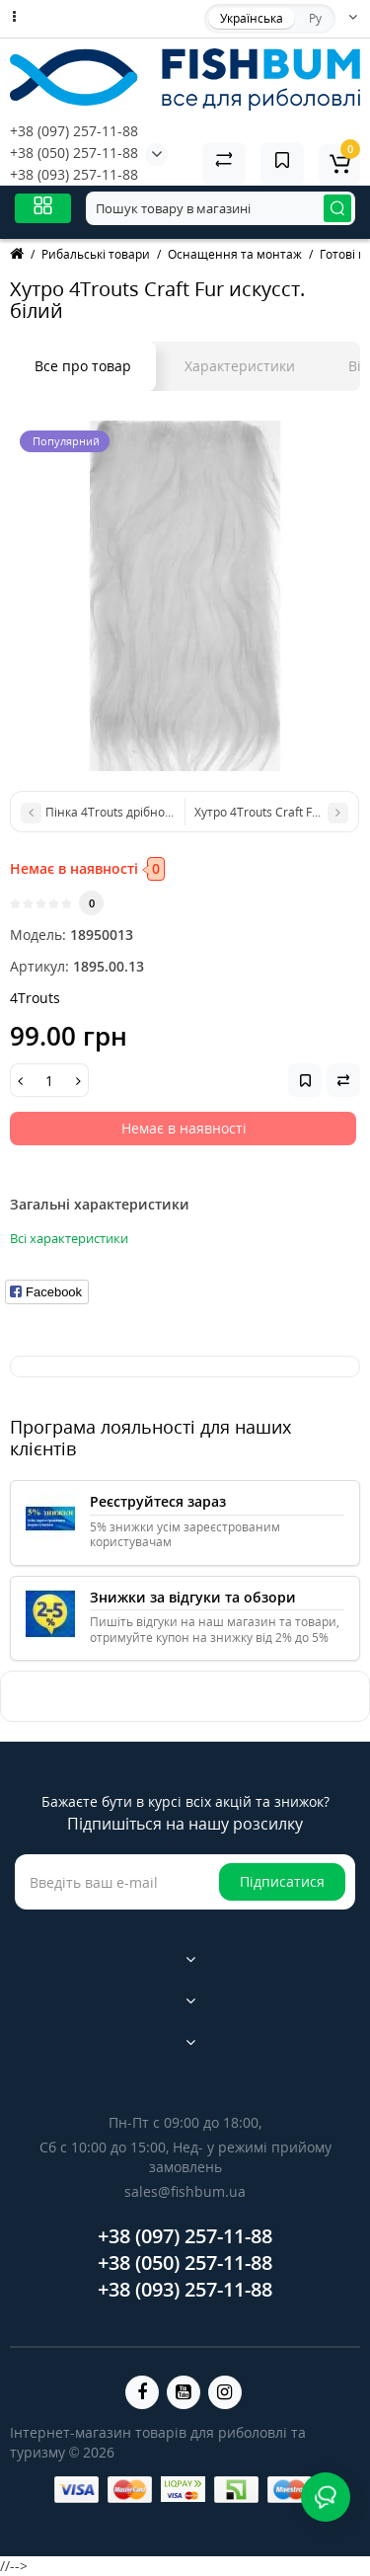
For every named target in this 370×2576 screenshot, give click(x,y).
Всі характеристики (69, 1238)
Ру (315, 18)
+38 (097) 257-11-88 (74, 130)
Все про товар (83, 365)
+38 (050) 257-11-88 (74, 152)
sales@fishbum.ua (185, 2191)
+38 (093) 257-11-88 (74, 174)
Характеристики (240, 365)
